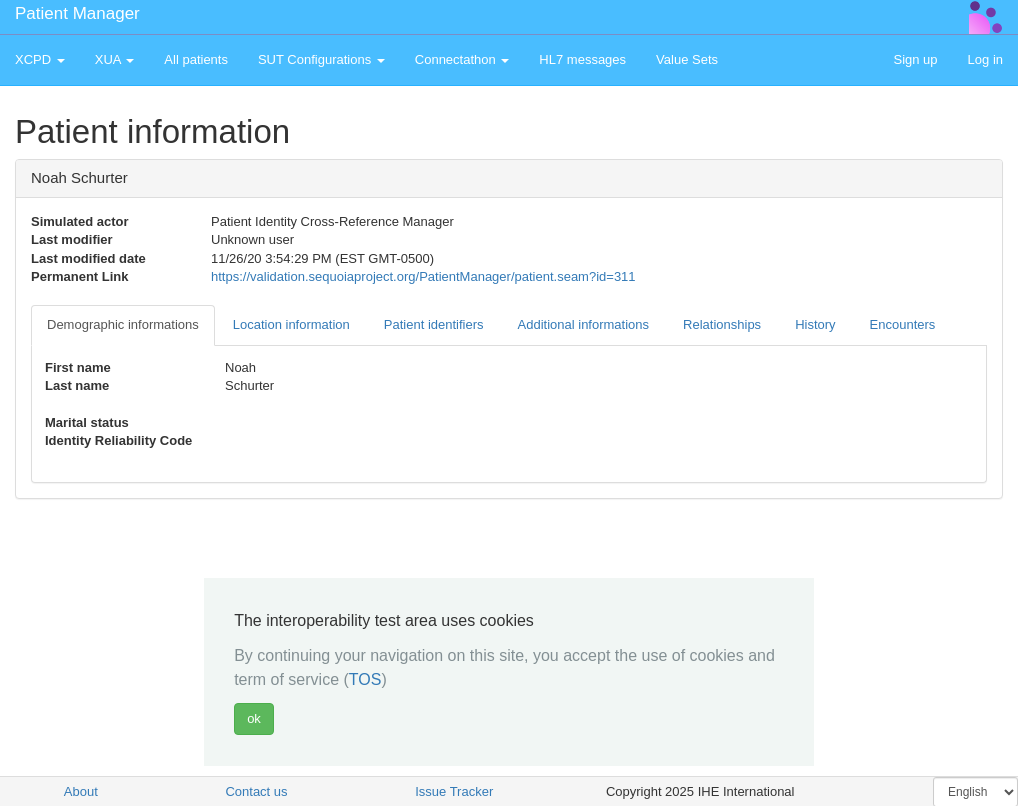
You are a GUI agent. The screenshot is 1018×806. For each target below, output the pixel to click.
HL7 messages (582, 59)
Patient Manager (77, 13)
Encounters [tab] (903, 324)
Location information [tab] (291, 324)
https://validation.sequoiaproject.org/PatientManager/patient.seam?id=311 (423, 276)
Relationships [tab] (722, 324)
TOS (365, 679)
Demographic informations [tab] (123, 324)
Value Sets (687, 59)
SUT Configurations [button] (321, 59)
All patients (196, 59)
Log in (985, 59)
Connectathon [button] (462, 59)
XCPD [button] (40, 59)
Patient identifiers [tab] (434, 324)
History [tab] (815, 324)
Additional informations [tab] (584, 324)
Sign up (915, 59)
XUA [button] (115, 59)
